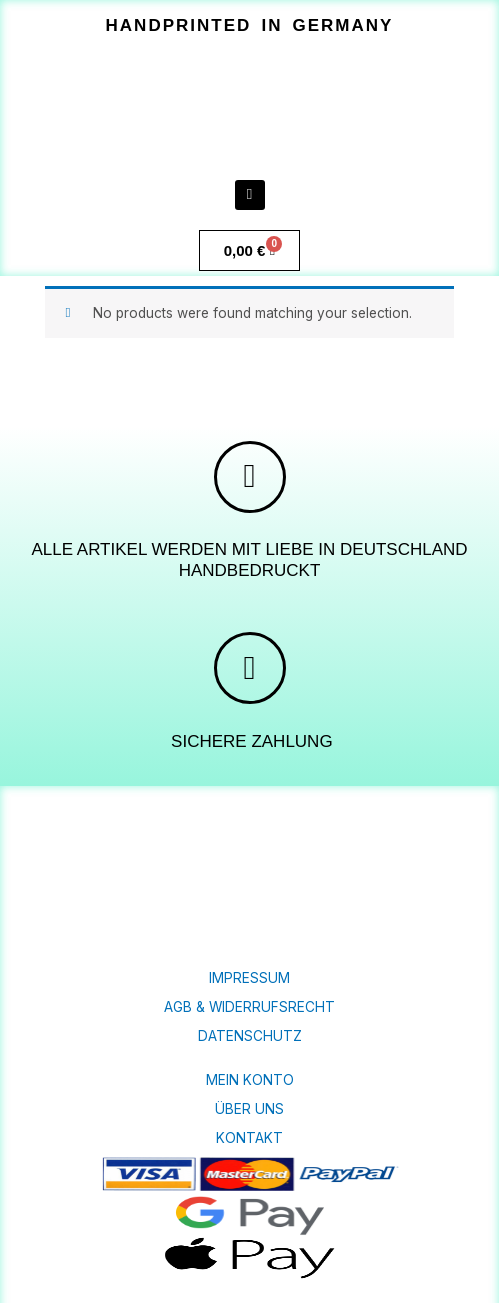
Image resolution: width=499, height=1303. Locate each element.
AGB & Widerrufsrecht (249, 1007)
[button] (249, 25)
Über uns (249, 1109)
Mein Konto (250, 1080)
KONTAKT (249, 1138)
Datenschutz (250, 1036)
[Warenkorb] (250, 250)
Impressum (249, 978)
